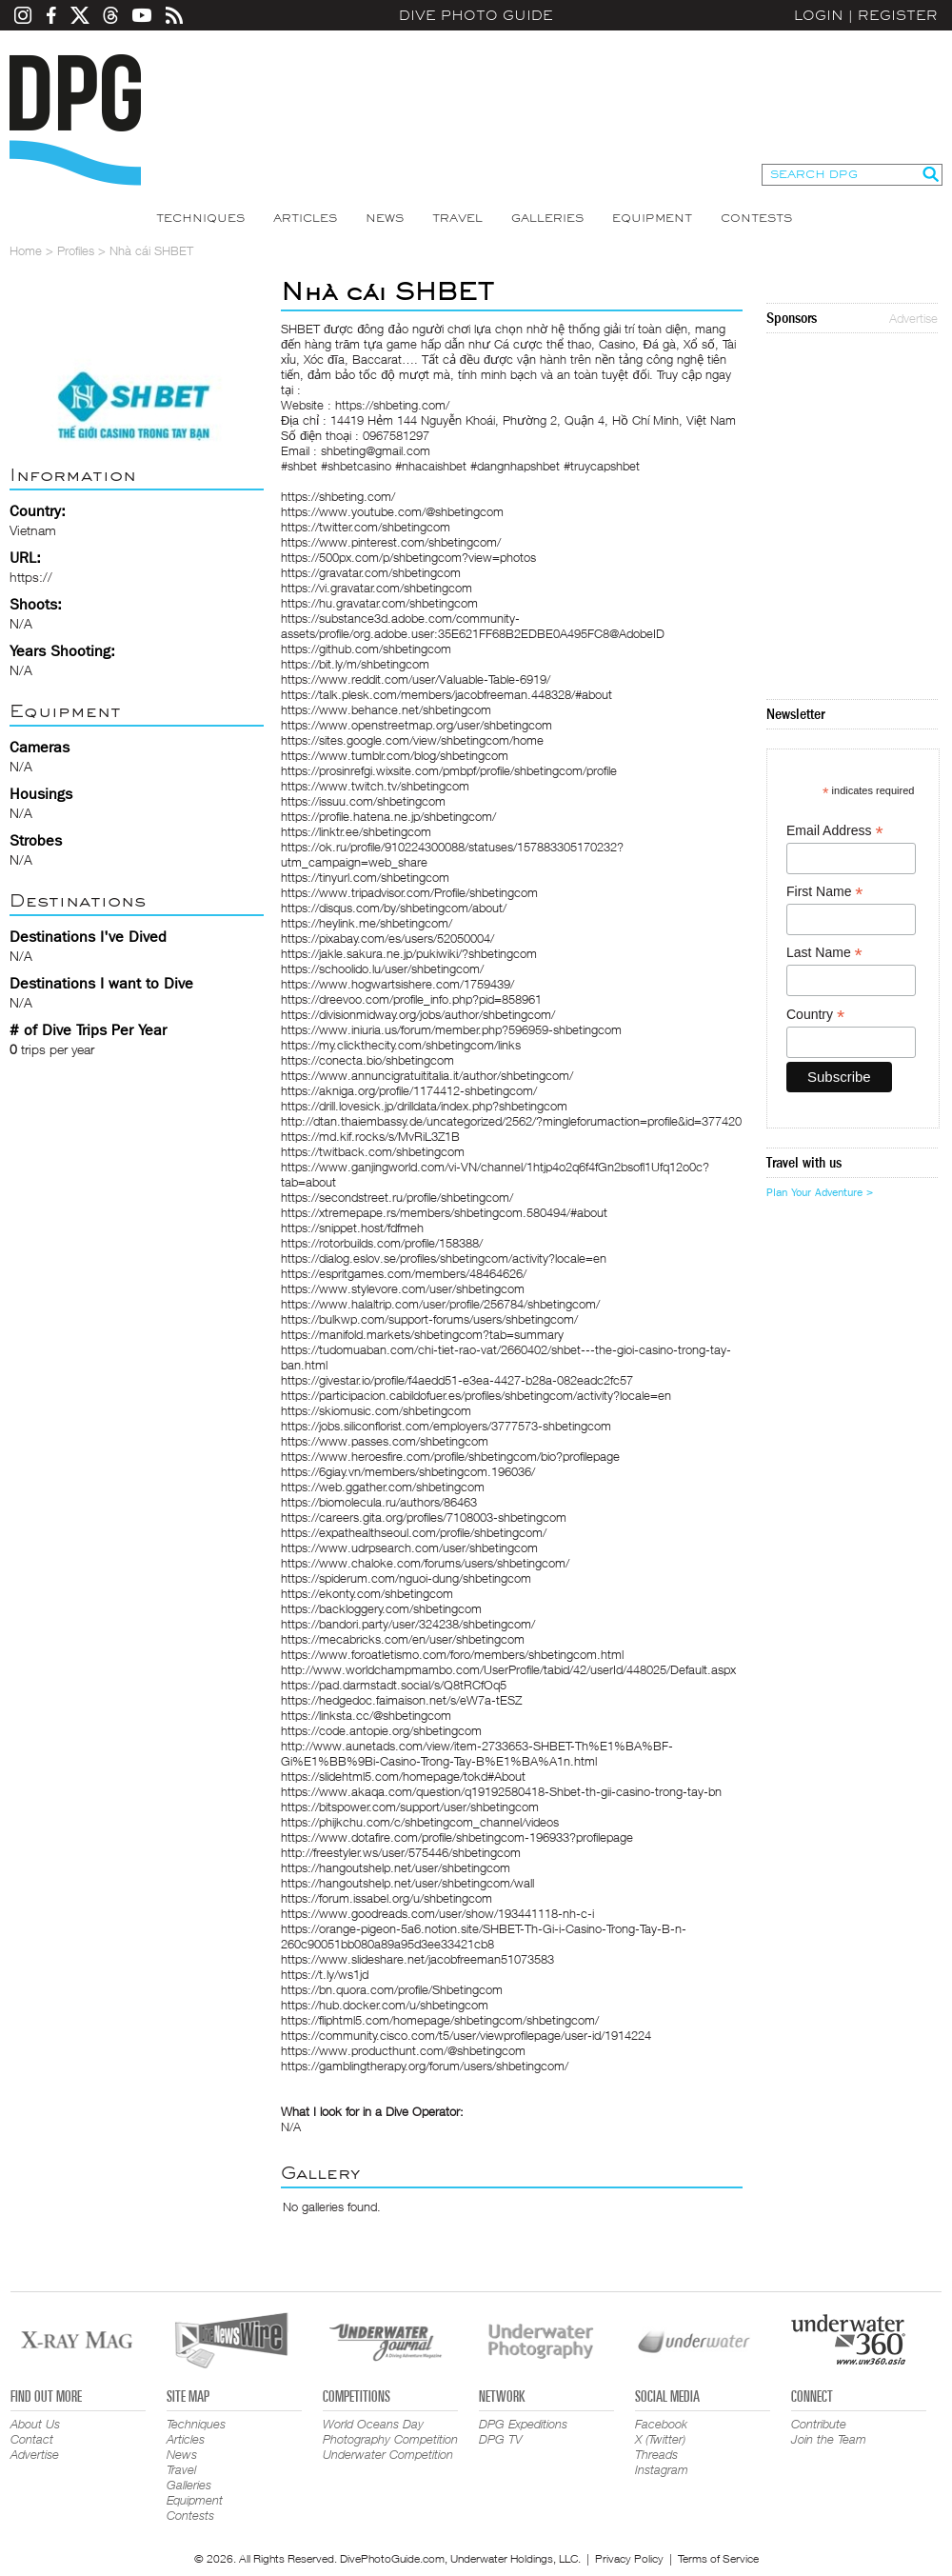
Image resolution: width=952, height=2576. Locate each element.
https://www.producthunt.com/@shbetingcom (403, 2050)
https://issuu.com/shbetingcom (363, 801)
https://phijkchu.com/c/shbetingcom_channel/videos (420, 1821)
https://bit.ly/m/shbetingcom (355, 663)
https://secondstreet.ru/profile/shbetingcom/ (397, 1197)
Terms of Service (718, 2558)
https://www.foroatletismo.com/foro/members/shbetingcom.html (452, 1654)
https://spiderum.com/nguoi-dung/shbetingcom (406, 1578)
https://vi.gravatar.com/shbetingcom (376, 587)
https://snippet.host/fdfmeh (352, 1227)
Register (898, 15)
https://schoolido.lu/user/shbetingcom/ (382, 968)
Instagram (661, 2469)
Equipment (652, 218)
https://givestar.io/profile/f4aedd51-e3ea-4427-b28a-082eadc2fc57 (457, 1380)
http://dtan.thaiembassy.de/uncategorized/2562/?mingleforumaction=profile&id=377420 (511, 1120)
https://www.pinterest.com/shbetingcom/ (391, 541)
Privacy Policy (629, 2558)
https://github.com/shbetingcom (366, 648)
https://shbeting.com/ (338, 496)
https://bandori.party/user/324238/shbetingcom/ (408, 1623)
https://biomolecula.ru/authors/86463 (379, 1501)
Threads (656, 2454)
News (385, 218)
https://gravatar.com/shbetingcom (371, 572)
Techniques (200, 218)
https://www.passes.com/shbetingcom (384, 1440)
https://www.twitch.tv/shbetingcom (375, 785)
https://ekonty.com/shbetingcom (367, 1593)
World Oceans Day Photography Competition (390, 2431)
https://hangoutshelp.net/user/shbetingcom (395, 1867)
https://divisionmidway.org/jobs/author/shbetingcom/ (418, 1014)
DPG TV (501, 2438)
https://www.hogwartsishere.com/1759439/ (397, 983)
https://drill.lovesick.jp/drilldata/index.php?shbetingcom (424, 1105)
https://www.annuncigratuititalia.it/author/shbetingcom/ (427, 1075)
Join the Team (828, 2438)
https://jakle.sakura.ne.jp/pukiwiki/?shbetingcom (409, 953)
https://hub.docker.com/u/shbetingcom (384, 2004)
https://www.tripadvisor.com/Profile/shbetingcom (409, 892)
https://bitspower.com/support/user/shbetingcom (410, 1806)
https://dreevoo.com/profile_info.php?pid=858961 (411, 999)
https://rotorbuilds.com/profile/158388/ (382, 1242)
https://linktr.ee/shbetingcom (356, 831)
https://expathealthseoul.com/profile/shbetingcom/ (413, 1532)
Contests (756, 218)
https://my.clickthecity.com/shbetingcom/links (401, 1044)
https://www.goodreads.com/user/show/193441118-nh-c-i (437, 1913)
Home (26, 250)
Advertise (913, 318)
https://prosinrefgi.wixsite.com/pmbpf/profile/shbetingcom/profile (449, 770)
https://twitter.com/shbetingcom (365, 526)
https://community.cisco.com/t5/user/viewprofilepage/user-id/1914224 (466, 2035)
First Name (824, 892)
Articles (305, 218)
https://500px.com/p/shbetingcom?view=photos (408, 557)
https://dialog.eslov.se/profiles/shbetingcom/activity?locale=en (443, 1258)
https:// (31, 577)
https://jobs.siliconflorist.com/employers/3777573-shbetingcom (446, 1425)
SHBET (300, 328)
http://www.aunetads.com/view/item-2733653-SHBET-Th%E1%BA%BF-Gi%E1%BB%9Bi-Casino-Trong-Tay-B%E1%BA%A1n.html (477, 1753)
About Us (35, 2423)
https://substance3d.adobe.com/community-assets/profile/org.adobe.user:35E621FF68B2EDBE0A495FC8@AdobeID (472, 625)
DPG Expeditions (523, 2423)
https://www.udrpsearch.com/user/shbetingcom (409, 1547)
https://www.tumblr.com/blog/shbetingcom (394, 755)
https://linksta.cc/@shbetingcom (366, 1715)
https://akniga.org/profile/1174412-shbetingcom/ (409, 1090)
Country (815, 1015)
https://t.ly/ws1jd (324, 1974)
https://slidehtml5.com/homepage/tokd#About (403, 1776)
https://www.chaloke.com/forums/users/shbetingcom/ (425, 1562)
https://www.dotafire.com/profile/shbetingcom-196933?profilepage (457, 1837)
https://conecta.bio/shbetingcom (367, 1060)
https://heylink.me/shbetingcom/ (366, 922)
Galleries (547, 218)
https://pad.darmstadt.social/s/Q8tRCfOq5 (393, 1684)
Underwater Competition (388, 2454)
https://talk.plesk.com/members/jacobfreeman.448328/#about (446, 694)
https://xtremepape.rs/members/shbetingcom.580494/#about (444, 1212)
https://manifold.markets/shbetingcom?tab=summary (422, 1334)
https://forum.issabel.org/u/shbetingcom (386, 1898)
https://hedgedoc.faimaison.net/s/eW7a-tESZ (401, 1699)
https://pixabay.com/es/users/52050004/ (387, 938)
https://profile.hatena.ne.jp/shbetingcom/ (388, 816)
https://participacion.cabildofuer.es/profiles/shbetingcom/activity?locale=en (476, 1395)
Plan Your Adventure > (819, 1192)
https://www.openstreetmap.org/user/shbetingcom (416, 724)
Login (818, 15)
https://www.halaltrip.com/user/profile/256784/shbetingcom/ (440, 1303)
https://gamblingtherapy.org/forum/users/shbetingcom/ (424, 2065)
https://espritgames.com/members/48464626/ (403, 1273)
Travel (457, 218)
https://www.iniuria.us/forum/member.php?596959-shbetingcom (451, 1029)
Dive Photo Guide (476, 15)
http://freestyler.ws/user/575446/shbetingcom (401, 1852)
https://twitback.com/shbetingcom (373, 1151)
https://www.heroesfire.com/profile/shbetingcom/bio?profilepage (450, 1456)
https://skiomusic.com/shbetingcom (376, 1410)
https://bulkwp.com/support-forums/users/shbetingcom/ (429, 1319)
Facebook (661, 2423)
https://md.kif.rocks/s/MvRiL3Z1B (370, 1136)
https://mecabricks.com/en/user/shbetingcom (403, 1639)
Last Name (824, 953)
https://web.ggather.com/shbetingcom (383, 1486)
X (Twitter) (660, 2438)
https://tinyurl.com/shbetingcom (365, 877)
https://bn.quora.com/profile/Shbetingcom (392, 1989)
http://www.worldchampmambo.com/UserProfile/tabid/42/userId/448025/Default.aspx (508, 1669)
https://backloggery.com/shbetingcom (381, 1608)
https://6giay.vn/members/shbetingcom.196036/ (408, 1471)
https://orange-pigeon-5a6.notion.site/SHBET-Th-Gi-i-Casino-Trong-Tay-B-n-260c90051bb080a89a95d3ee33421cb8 (483, 1936)
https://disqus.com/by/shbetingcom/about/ (393, 907)
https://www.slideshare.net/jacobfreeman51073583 (417, 1959)
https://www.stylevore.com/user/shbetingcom (403, 1288)
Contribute (818, 2423)
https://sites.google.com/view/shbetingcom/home (412, 740)
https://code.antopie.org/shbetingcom (381, 1730)
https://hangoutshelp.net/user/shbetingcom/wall (407, 1882)
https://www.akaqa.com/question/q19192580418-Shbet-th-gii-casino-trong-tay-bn (501, 1791)
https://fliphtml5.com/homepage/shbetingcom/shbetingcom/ (440, 2019)
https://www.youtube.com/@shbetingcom (392, 511)
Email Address (834, 831)
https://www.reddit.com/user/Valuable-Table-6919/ (415, 679)
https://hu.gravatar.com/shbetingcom (379, 602)
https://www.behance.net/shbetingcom (386, 709)
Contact (31, 2438)
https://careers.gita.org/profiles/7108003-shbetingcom (423, 1517)
